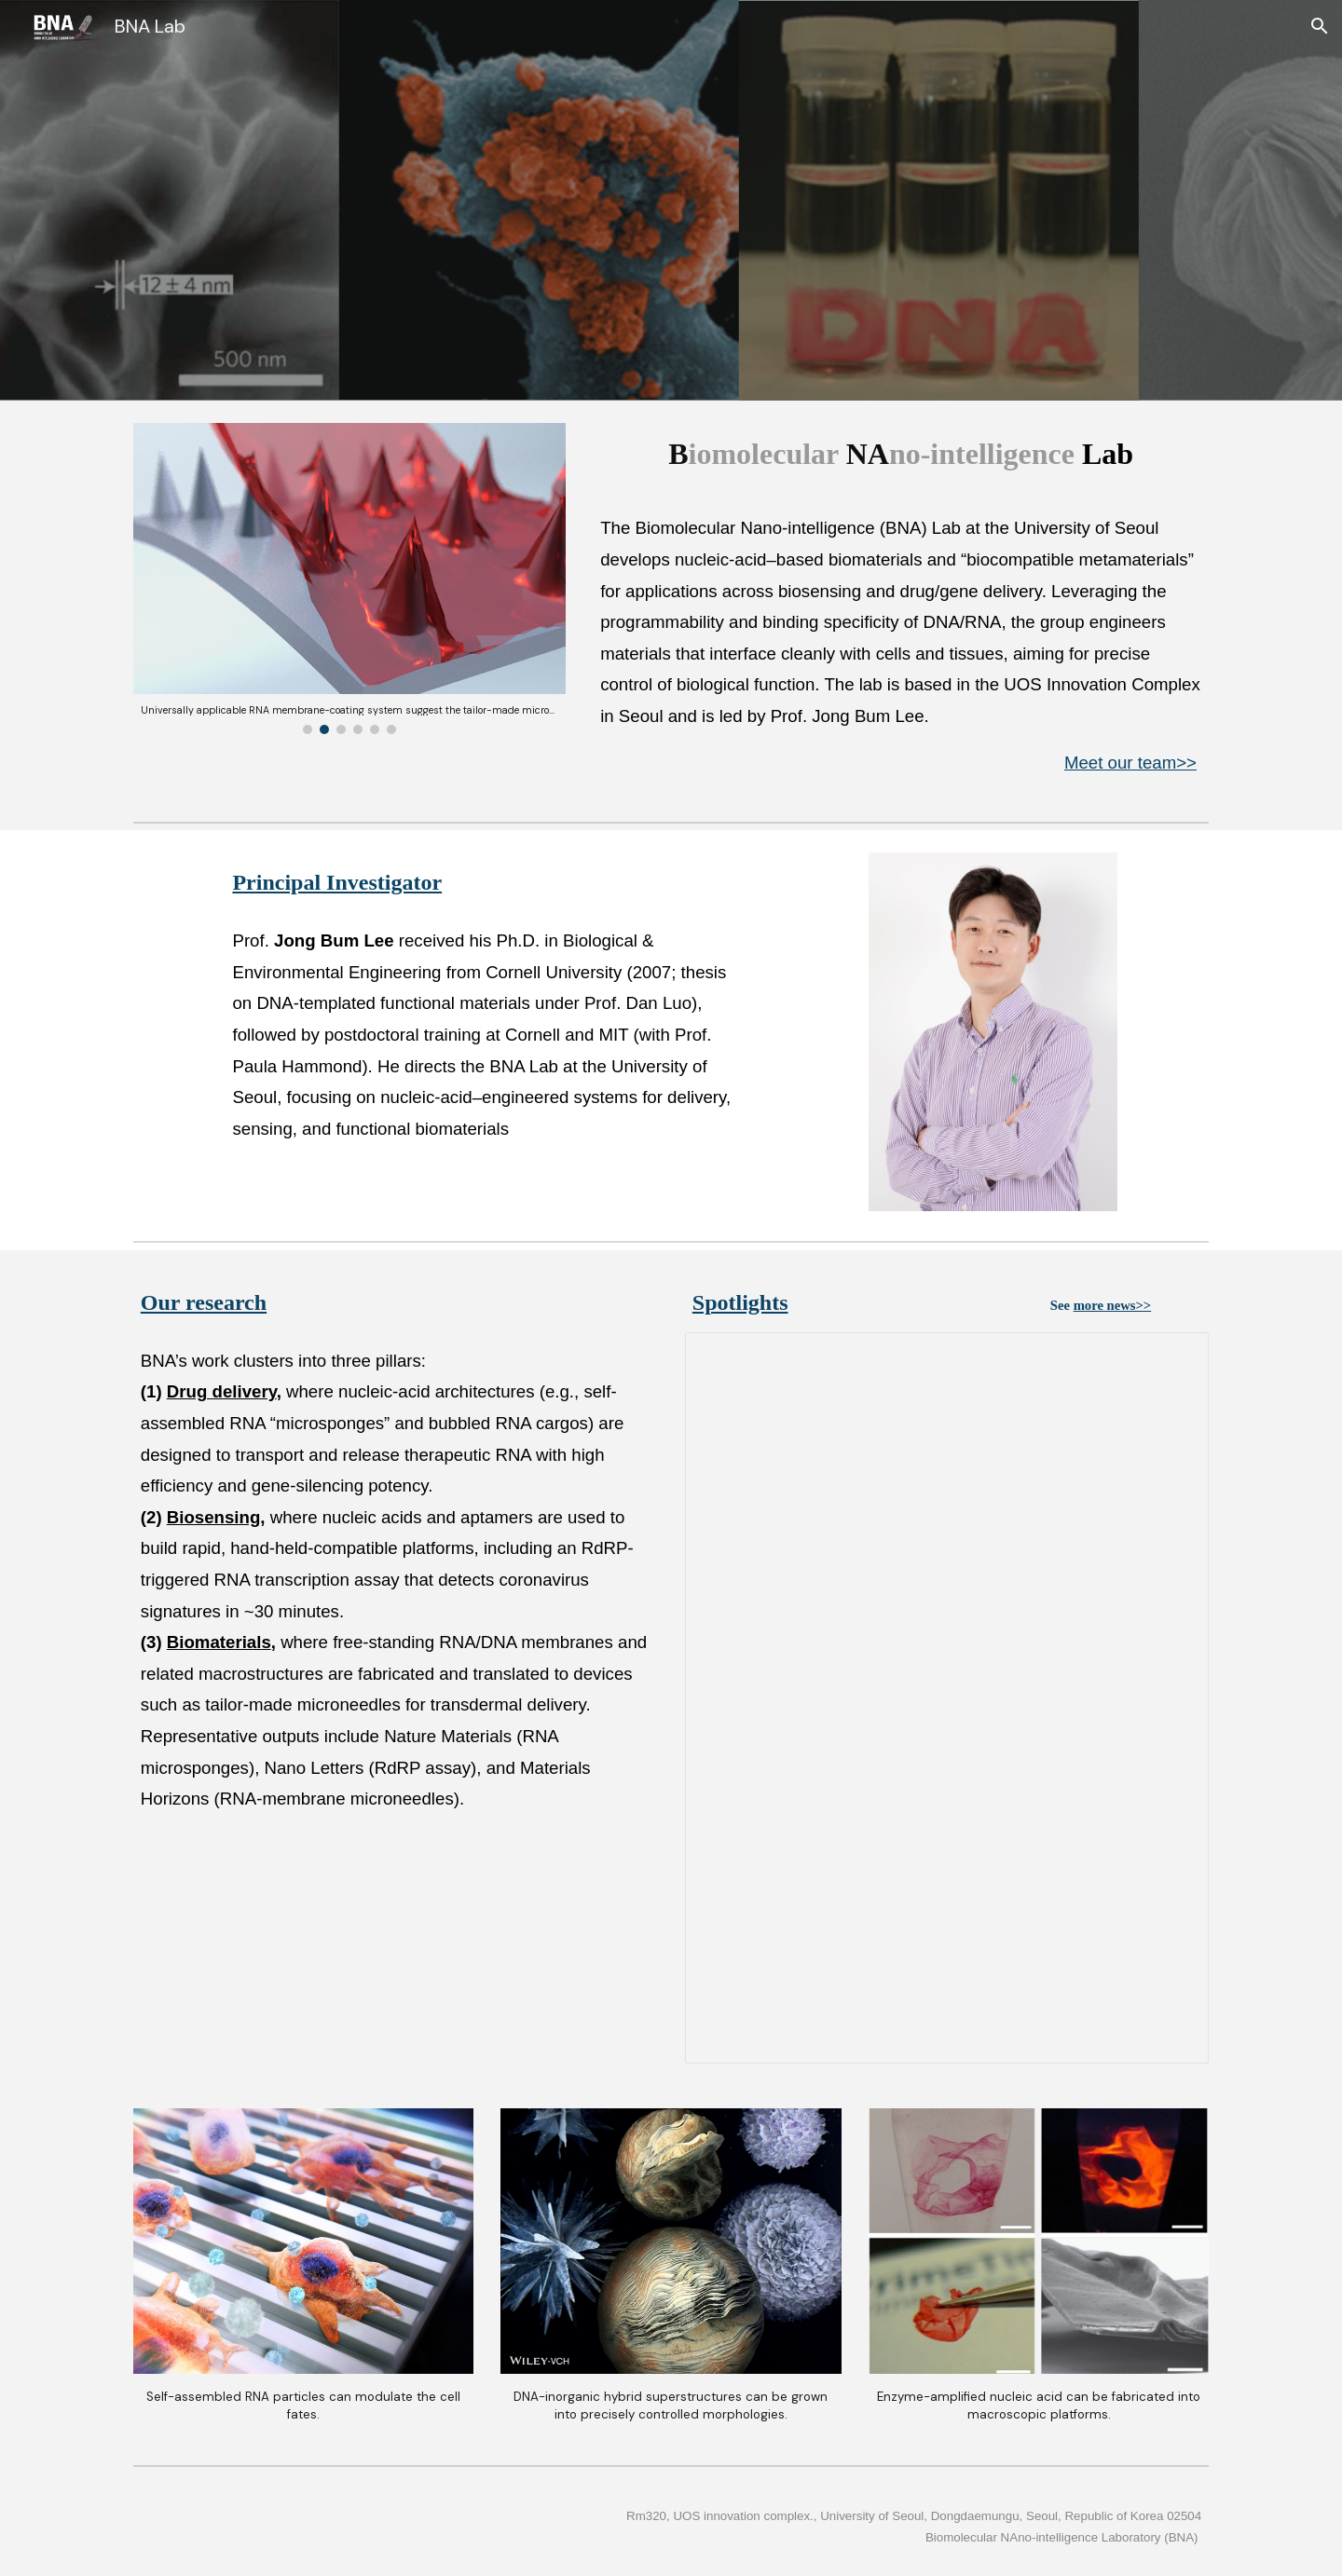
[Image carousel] (349, 578)
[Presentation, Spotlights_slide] (947, 1698)
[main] (901, 453)
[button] (1319, 26)
